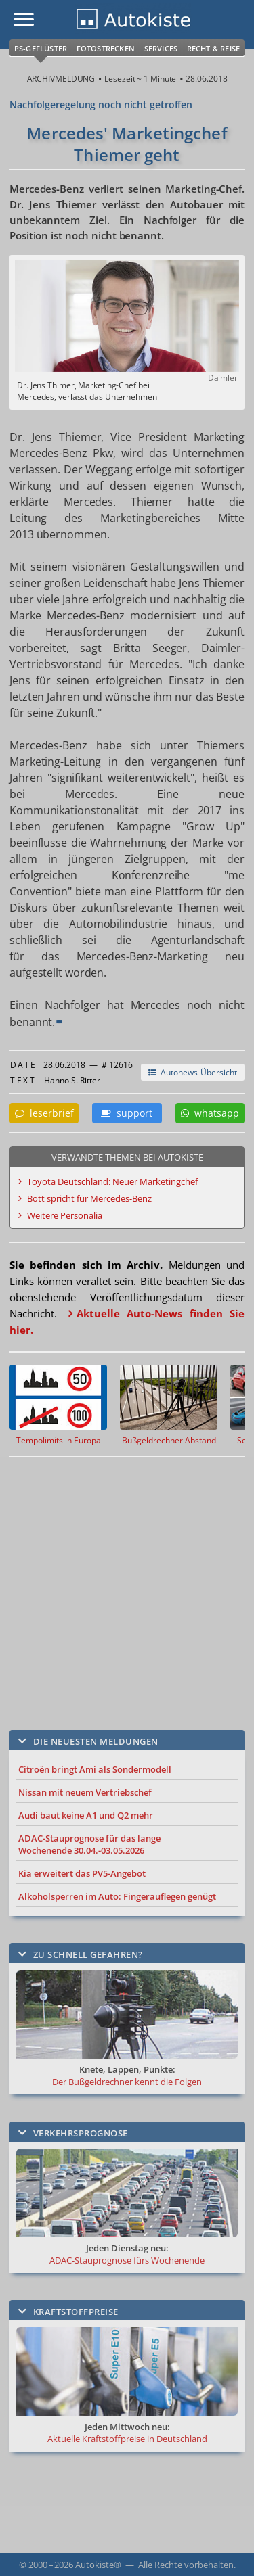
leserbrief (44, 1112)
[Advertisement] (127, 1583)
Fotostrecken (106, 48)
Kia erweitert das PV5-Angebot (82, 1873)
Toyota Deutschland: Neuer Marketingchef (112, 1181)
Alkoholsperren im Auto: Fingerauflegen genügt (117, 1896)
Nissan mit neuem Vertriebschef (85, 1792)
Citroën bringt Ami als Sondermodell (94, 1769)
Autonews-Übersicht (192, 1072)
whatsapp (210, 1112)
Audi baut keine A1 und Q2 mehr (85, 1815)
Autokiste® (98, 2564)
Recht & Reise (213, 48)
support (126, 1112)
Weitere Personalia (64, 1215)
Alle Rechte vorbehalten (186, 2564)
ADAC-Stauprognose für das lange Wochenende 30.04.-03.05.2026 (89, 1844)
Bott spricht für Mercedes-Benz (89, 1198)
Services (161, 48)
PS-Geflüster (40, 48)
